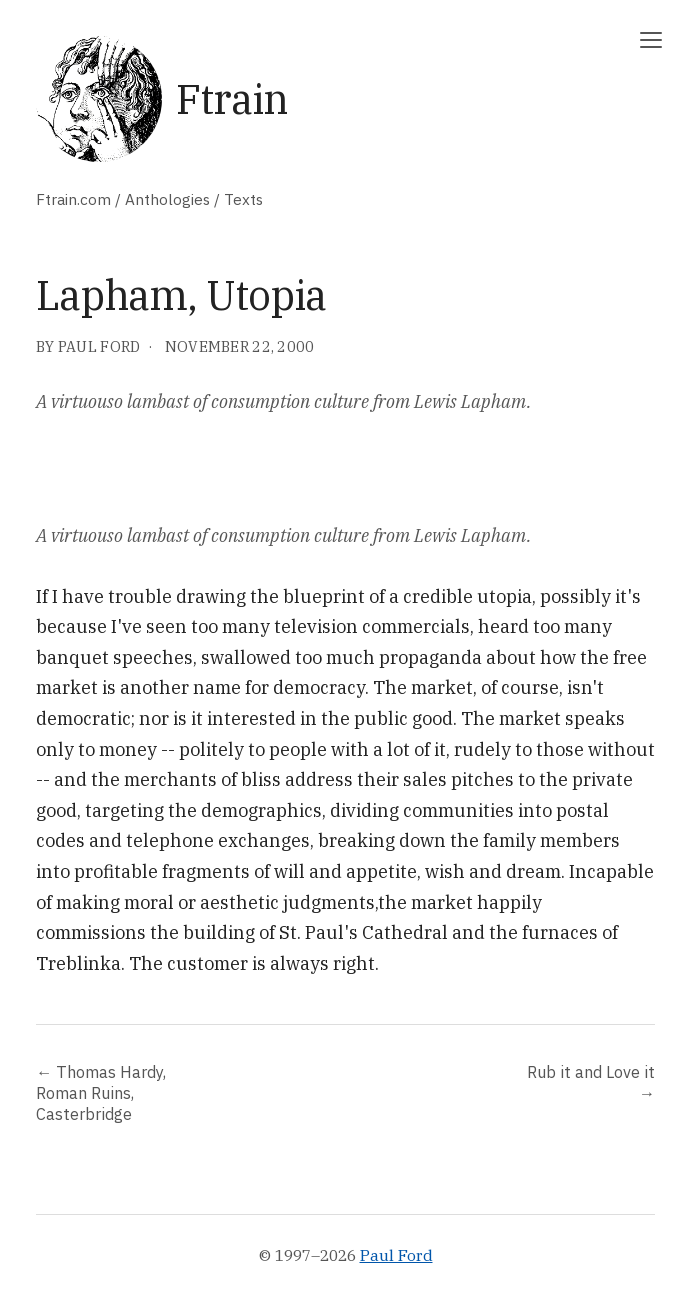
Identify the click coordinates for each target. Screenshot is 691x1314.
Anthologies (167, 199)
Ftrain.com (73, 199)
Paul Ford (396, 1255)
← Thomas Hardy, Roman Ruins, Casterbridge (101, 1092)
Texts (243, 199)
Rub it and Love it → (591, 1082)
